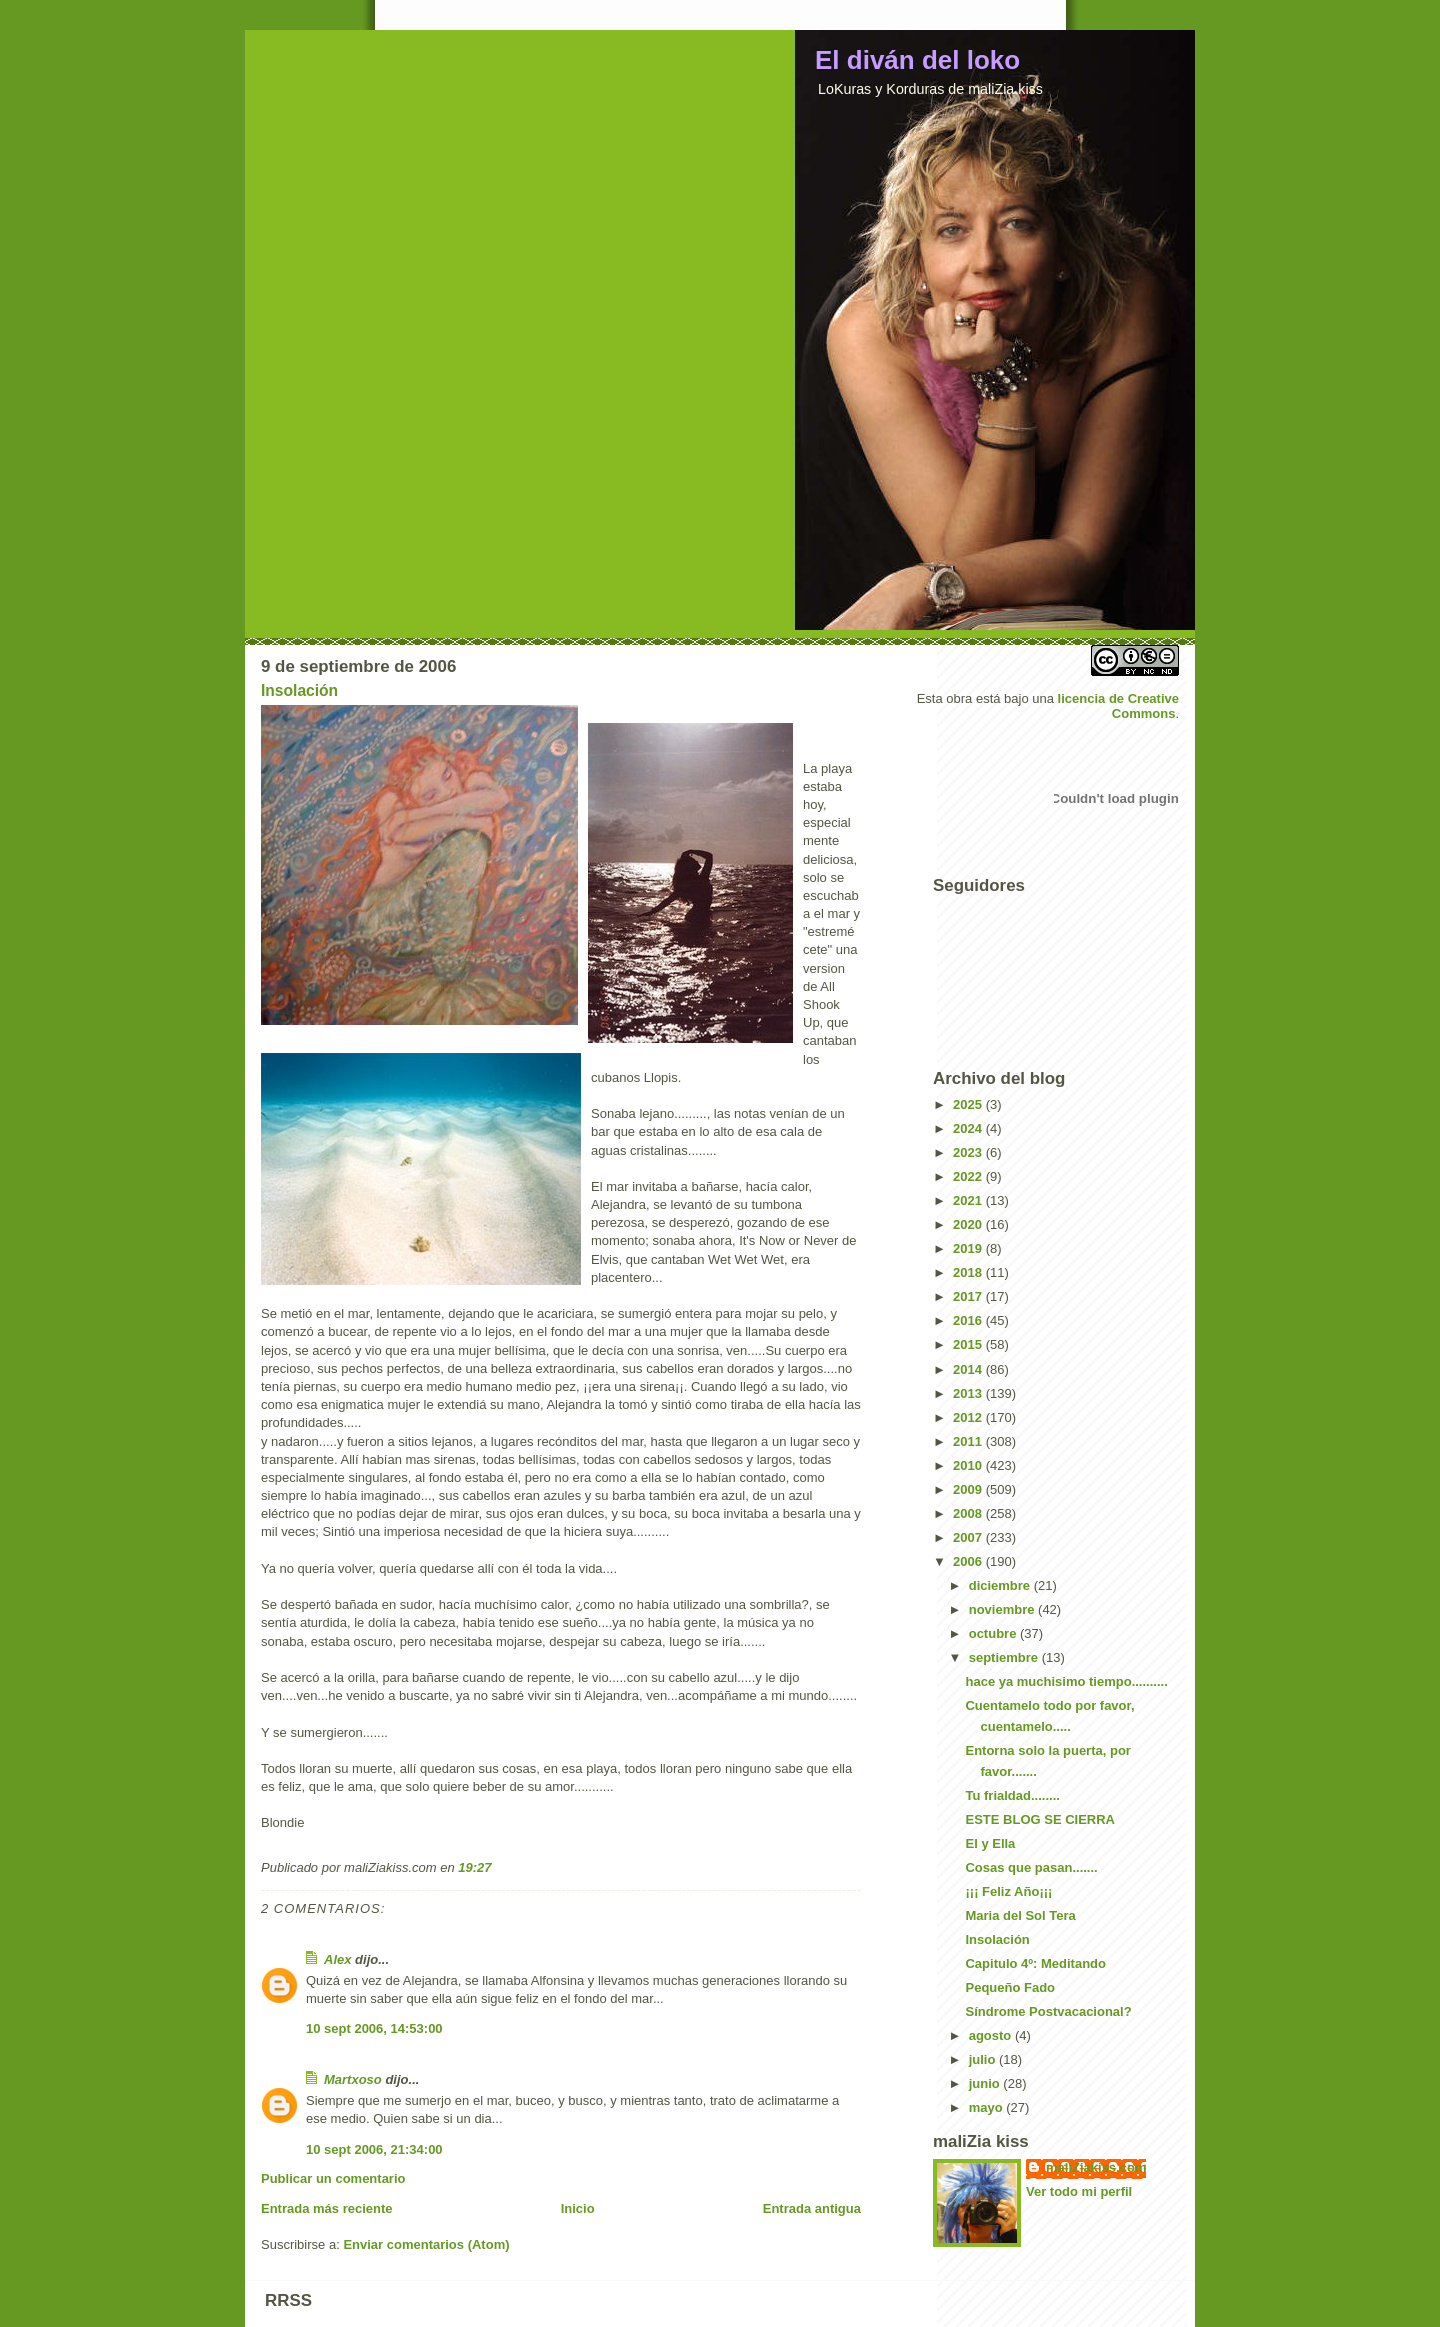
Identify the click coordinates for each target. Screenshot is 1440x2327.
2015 (969, 1344)
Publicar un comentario (333, 2178)
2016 (969, 1320)
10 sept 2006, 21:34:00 (374, 2149)
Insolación (299, 690)
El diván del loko (917, 60)
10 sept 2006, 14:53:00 (374, 2028)
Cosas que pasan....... (1031, 1867)
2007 (969, 1537)
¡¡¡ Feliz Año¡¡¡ (1008, 1891)
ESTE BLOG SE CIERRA (1040, 1819)
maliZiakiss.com (1096, 2167)
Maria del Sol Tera (1020, 1915)
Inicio (578, 2208)
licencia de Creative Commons (1118, 706)
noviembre (1003, 1609)
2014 (969, 1369)
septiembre (1005, 1657)
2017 (969, 1296)
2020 (969, 1224)
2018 (969, 1272)
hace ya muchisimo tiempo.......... (1066, 1681)
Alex (337, 1959)
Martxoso (353, 2079)
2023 (969, 1152)
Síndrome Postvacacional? (1048, 2011)
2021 (969, 1200)
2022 (969, 1176)
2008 (969, 1513)
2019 (969, 1248)
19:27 (474, 1867)
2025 (969, 1104)
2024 (969, 1128)
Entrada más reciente (327, 2208)
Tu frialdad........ (1012, 1795)
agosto (992, 2035)
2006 (969, 1561)
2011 (969, 1441)
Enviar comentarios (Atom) (426, 2244)
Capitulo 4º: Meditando (1035, 1963)
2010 (969, 1465)
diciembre (1001, 1585)
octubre (994, 1633)
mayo (988, 2107)
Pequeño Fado (1010, 1987)
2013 (969, 1393)
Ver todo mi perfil (1079, 2191)
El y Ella (990, 1843)
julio (984, 2059)
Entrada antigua (812, 2208)
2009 (969, 1489)
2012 (969, 1417)
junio (986, 2083)
